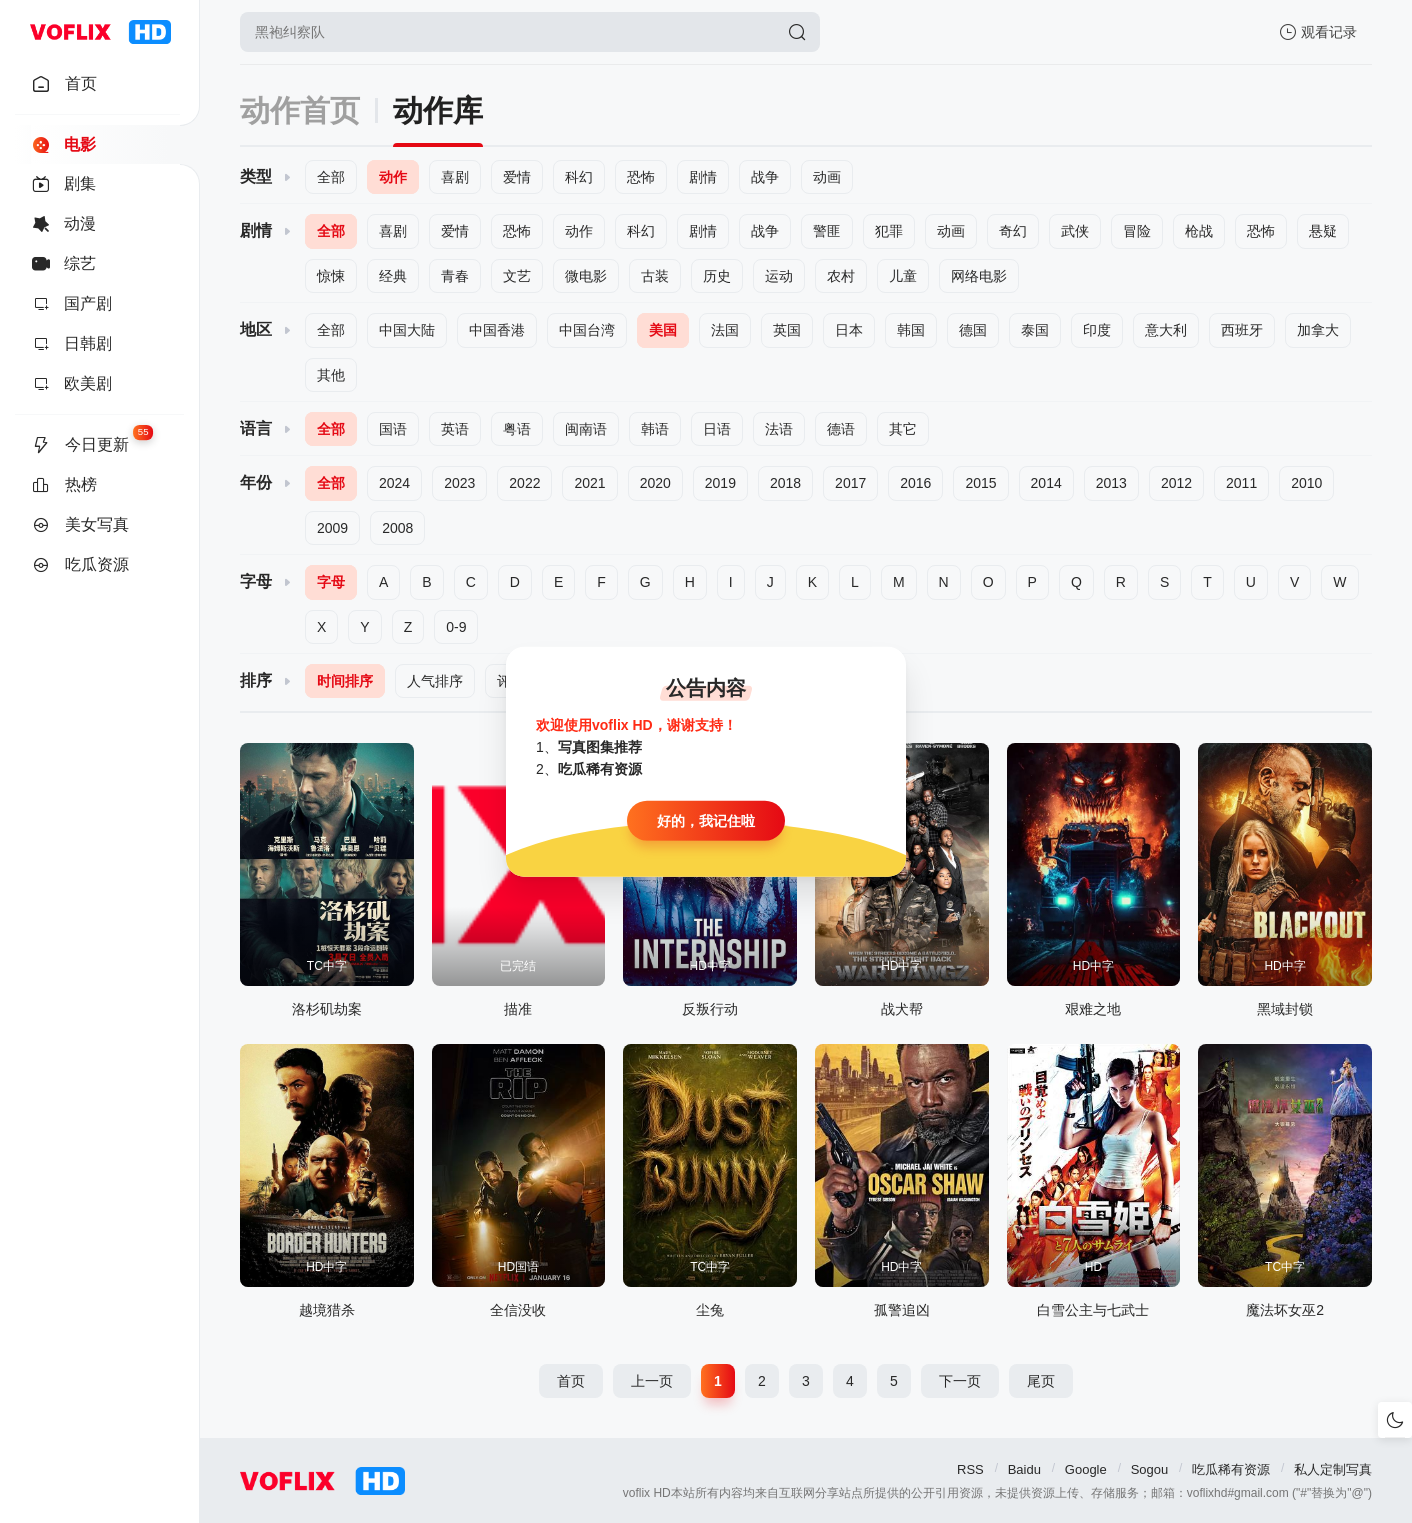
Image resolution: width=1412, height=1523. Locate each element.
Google (1086, 1469)
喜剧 (455, 177)
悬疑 (1323, 231)
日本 (849, 330)
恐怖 (641, 177)
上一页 (652, 1381)
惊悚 (331, 276)
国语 (393, 429)
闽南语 (586, 429)
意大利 (1166, 330)
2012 (1176, 483)
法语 (779, 429)
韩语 (655, 429)
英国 (787, 330)
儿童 (903, 276)
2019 (720, 483)
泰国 (1035, 330)
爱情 (517, 177)
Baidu (1024, 1469)
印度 (1097, 330)
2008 (397, 528)
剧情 (703, 177)
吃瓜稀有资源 (1231, 1469)
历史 (717, 276)
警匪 (827, 231)
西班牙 (1242, 330)
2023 (459, 483)
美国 (663, 330)
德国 (973, 330)
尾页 (1041, 1381)
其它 (903, 429)
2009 (332, 528)
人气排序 (435, 681)
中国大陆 (407, 330)
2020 (655, 483)
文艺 (517, 276)
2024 (394, 483)
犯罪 (889, 231)
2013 (1111, 483)
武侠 (1075, 231)
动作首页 (300, 110)
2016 (915, 483)
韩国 (911, 330)
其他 (331, 375)
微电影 (586, 276)
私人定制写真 (1333, 1469)
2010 (1306, 483)
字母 (331, 582)
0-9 (456, 627)
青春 (455, 276)
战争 (765, 177)
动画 (827, 177)
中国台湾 (587, 330)
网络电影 (979, 276)
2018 (785, 483)
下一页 (960, 1381)
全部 (331, 177)
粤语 (517, 429)
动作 (393, 177)
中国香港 (497, 330)
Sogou (1150, 1469)
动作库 (438, 110)
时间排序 (345, 681)
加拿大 (1318, 330)
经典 (393, 276)
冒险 (1137, 231)
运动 (779, 276)
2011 (1241, 483)
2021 (589, 483)
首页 (571, 1381)
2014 (1046, 483)
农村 (841, 276)
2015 (980, 483)
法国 (725, 330)
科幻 (579, 177)
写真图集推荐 (600, 747)
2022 (524, 483)
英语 (455, 429)
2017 (850, 483)
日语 (717, 429)
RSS (970, 1469)
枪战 (1199, 231)
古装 (655, 276)
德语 (841, 429)
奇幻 (1013, 231)
